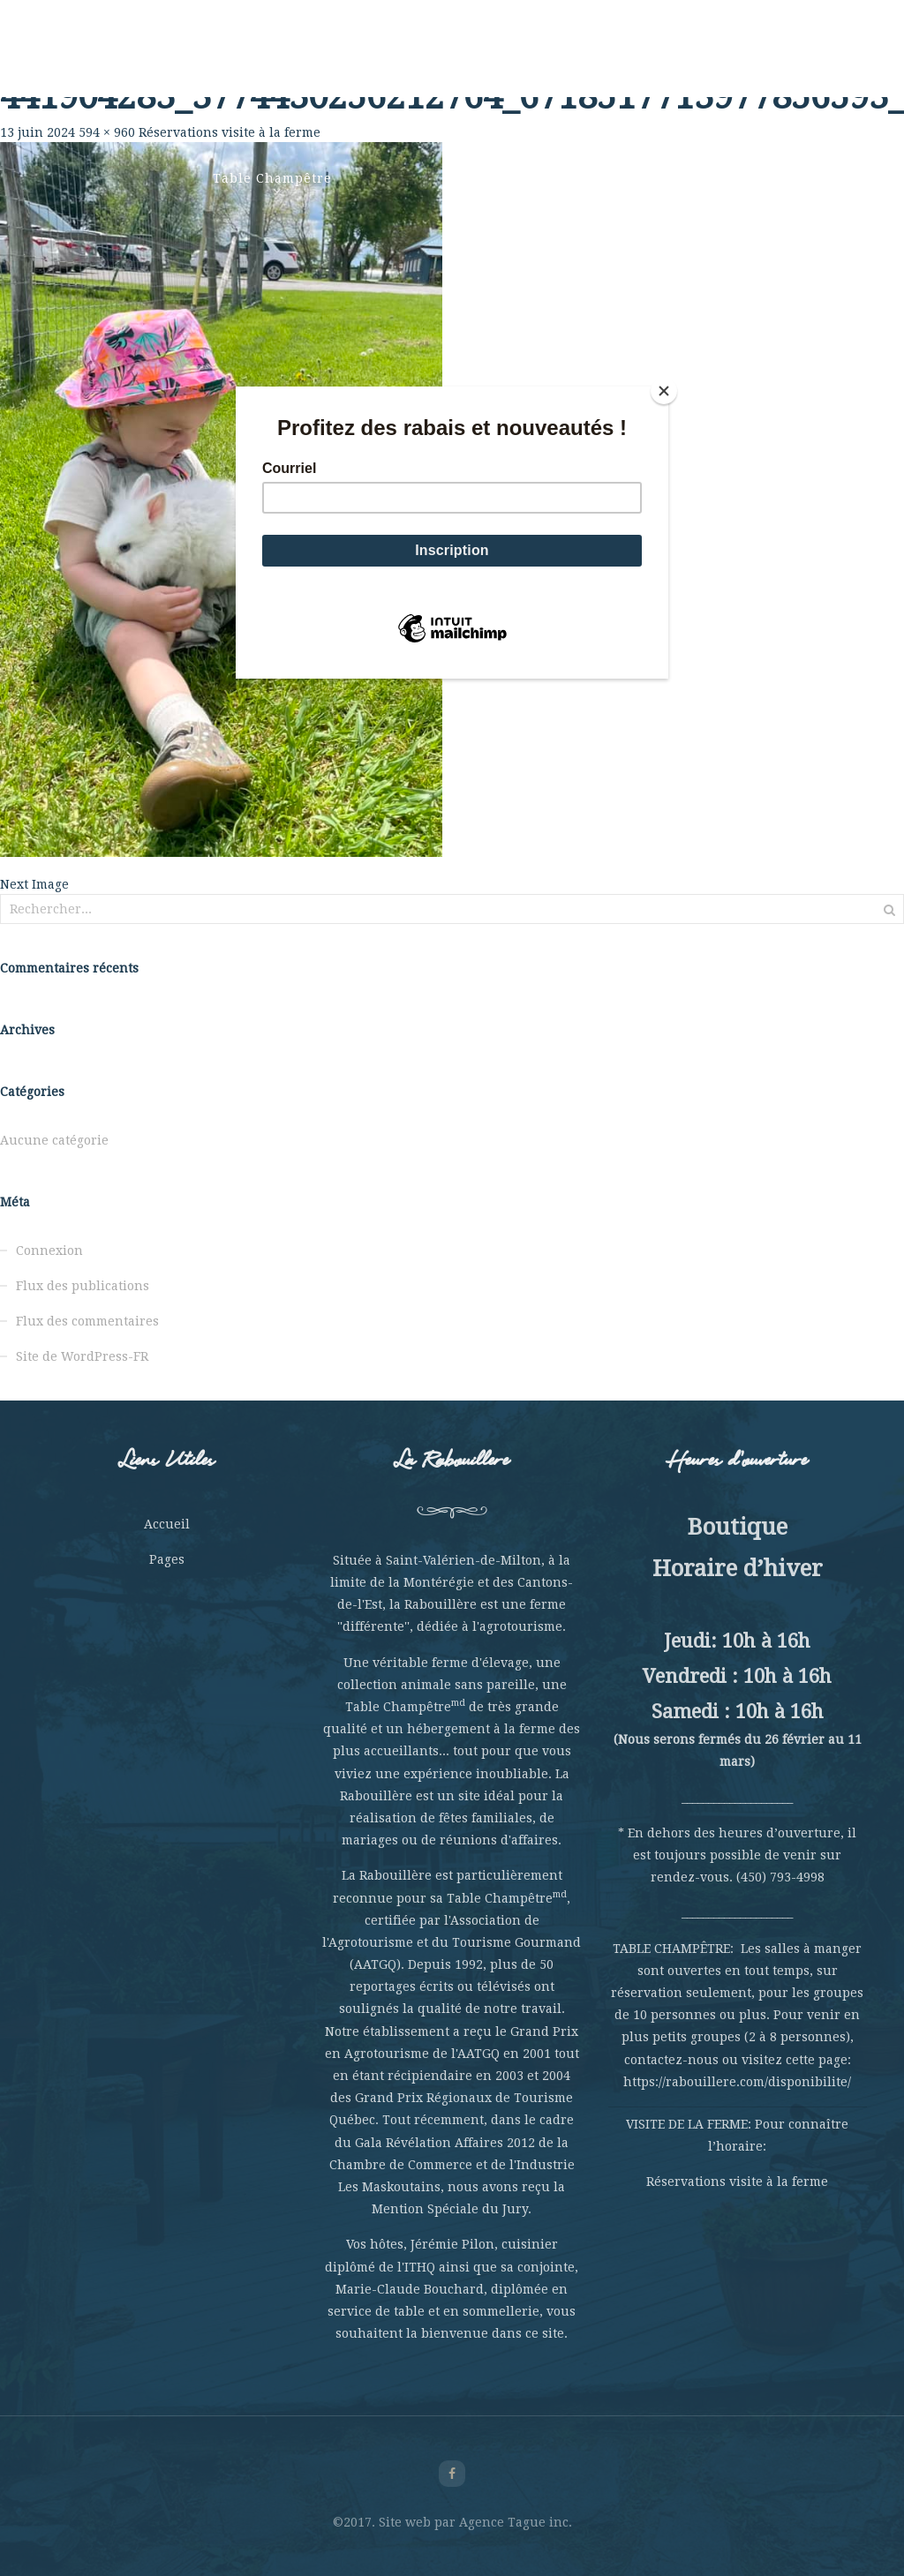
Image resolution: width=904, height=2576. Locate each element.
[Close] (664, 391)
